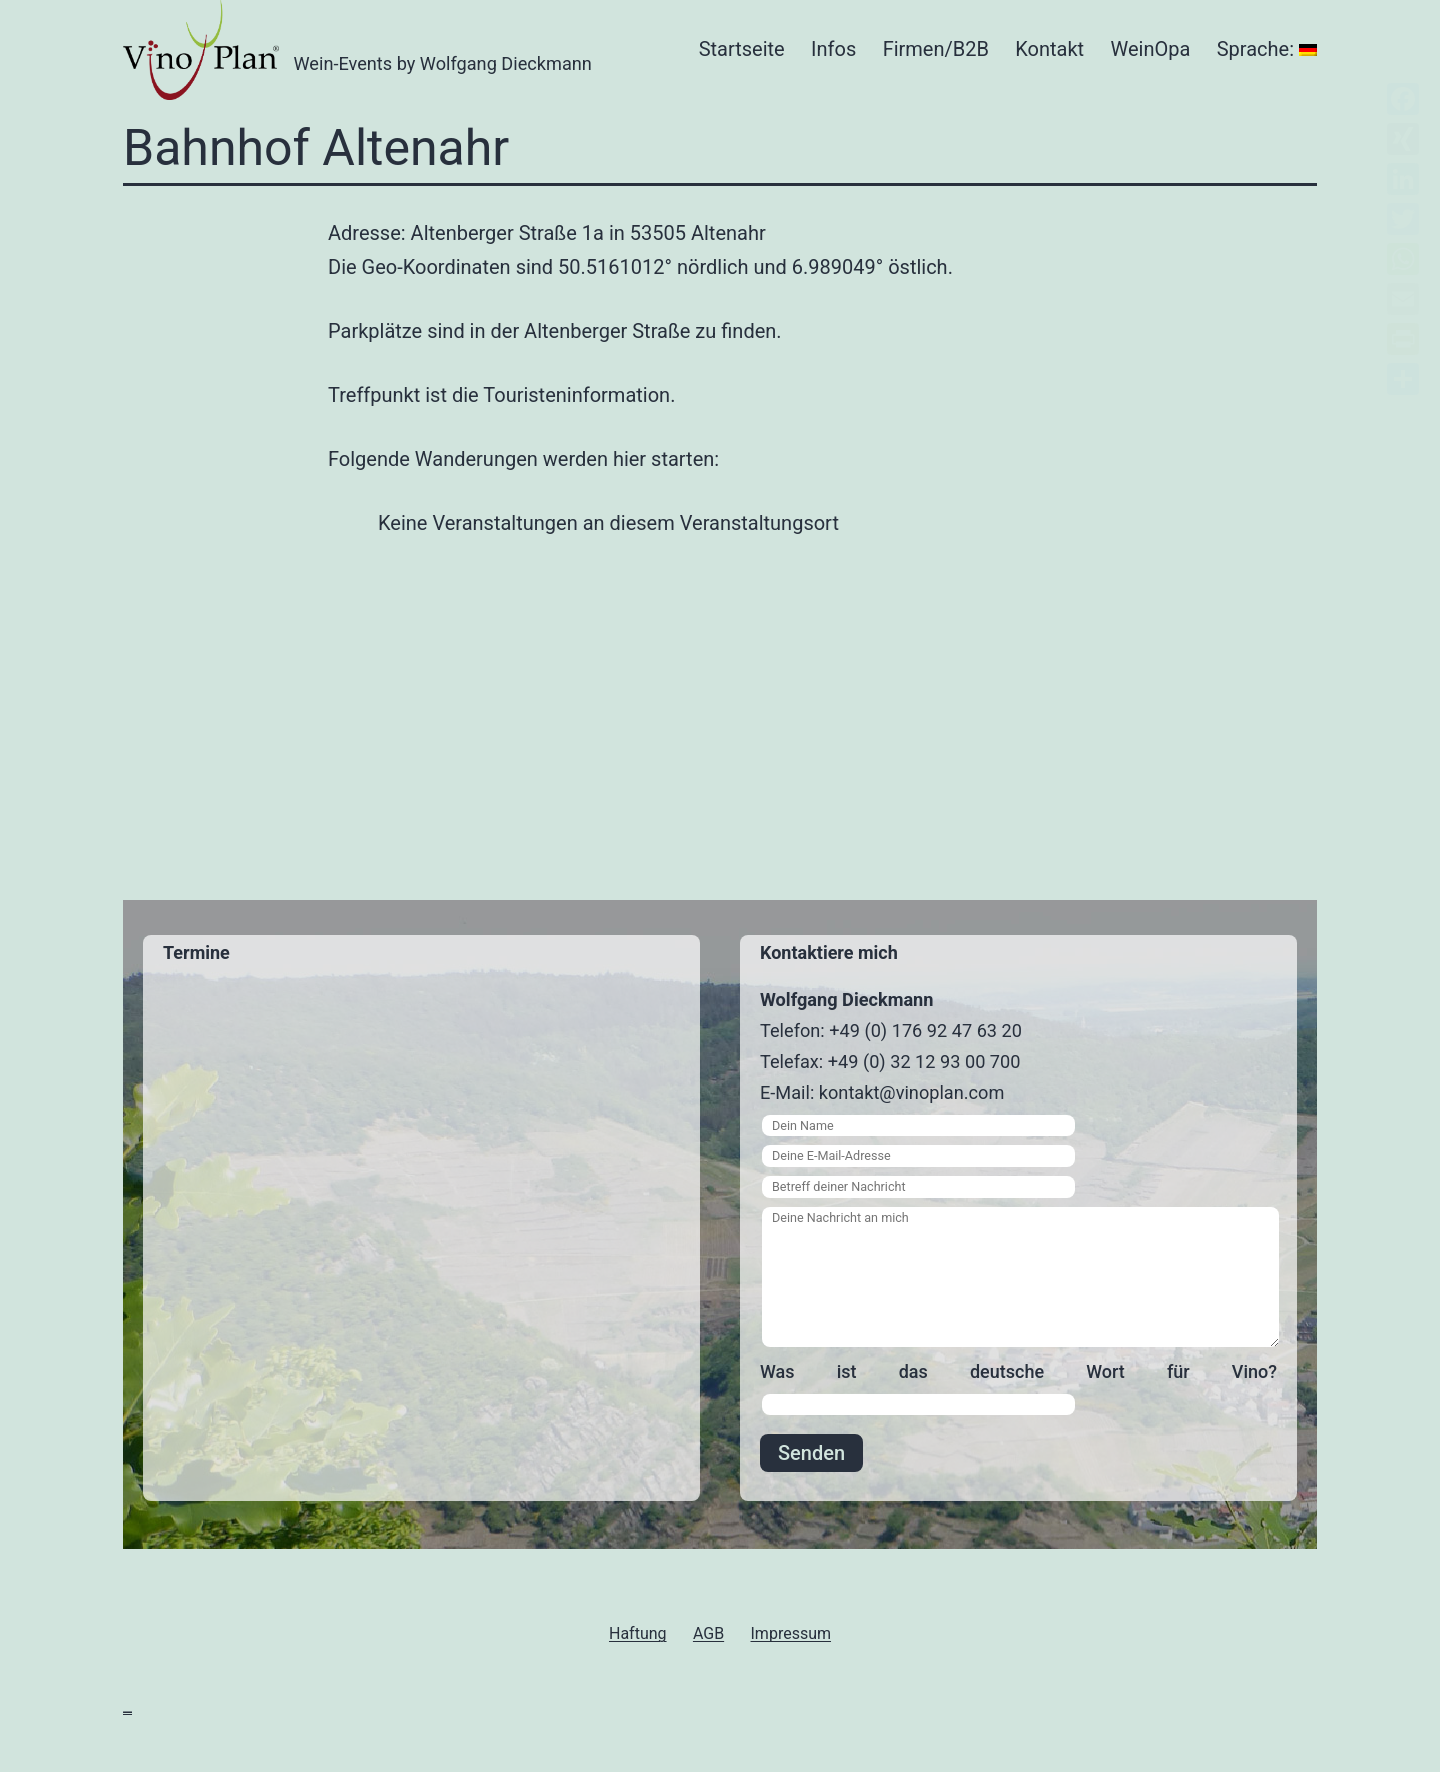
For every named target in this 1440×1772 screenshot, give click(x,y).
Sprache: (1267, 49)
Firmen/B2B (936, 49)
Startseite (742, 49)
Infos (833, 49)
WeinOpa (1151, 49)
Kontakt (1049, 49)
